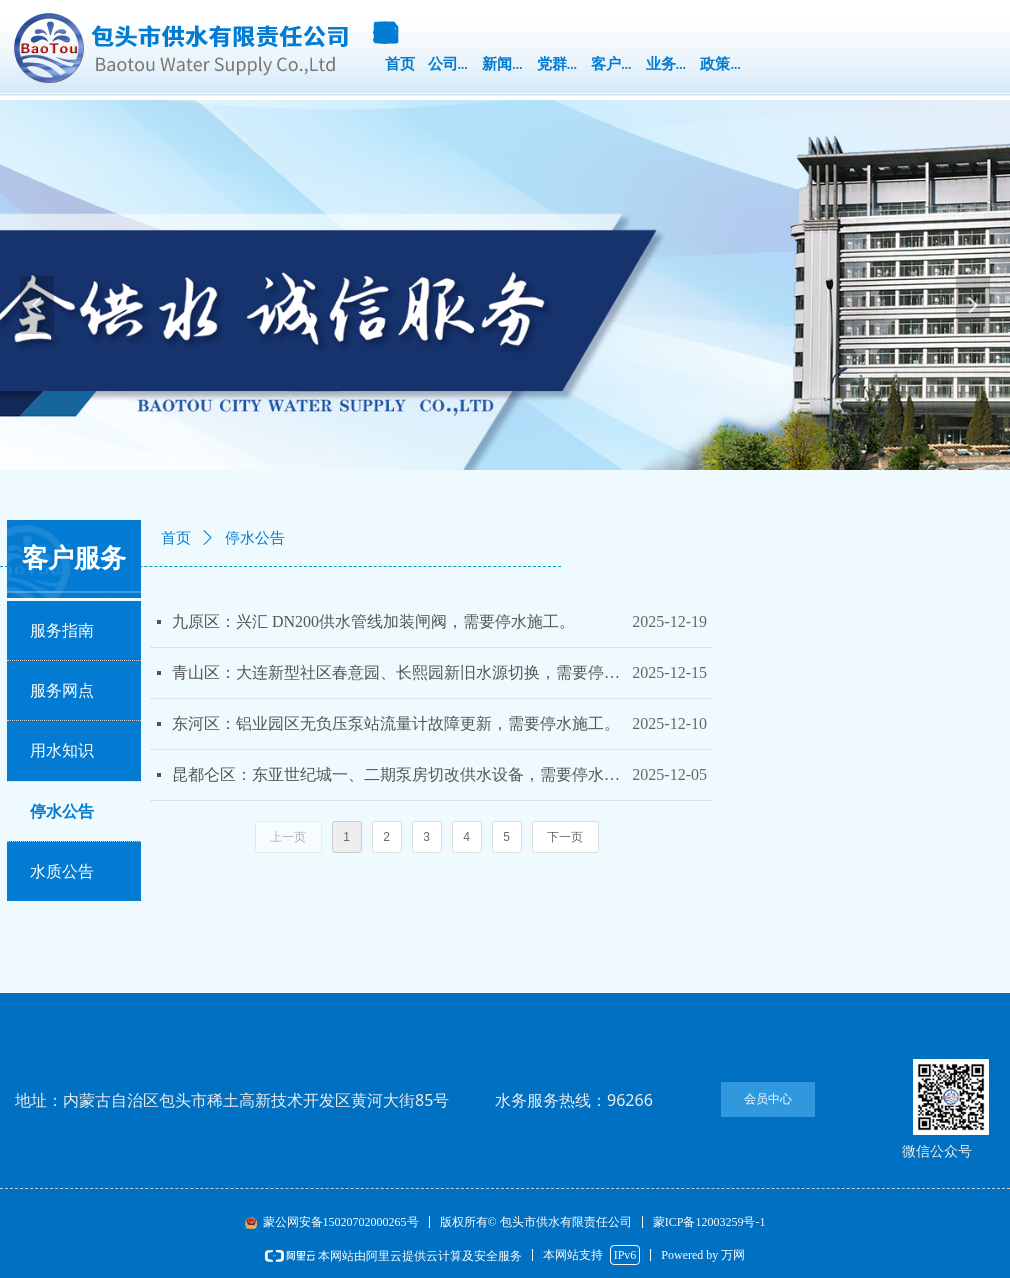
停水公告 (255, 538)
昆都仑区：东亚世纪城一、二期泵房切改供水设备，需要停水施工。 (397, 774)
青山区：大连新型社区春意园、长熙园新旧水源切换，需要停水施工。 (397, 672)
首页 (176, 538)
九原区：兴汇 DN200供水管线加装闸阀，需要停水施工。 (373, 621)
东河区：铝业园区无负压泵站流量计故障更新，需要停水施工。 (396, 723)
